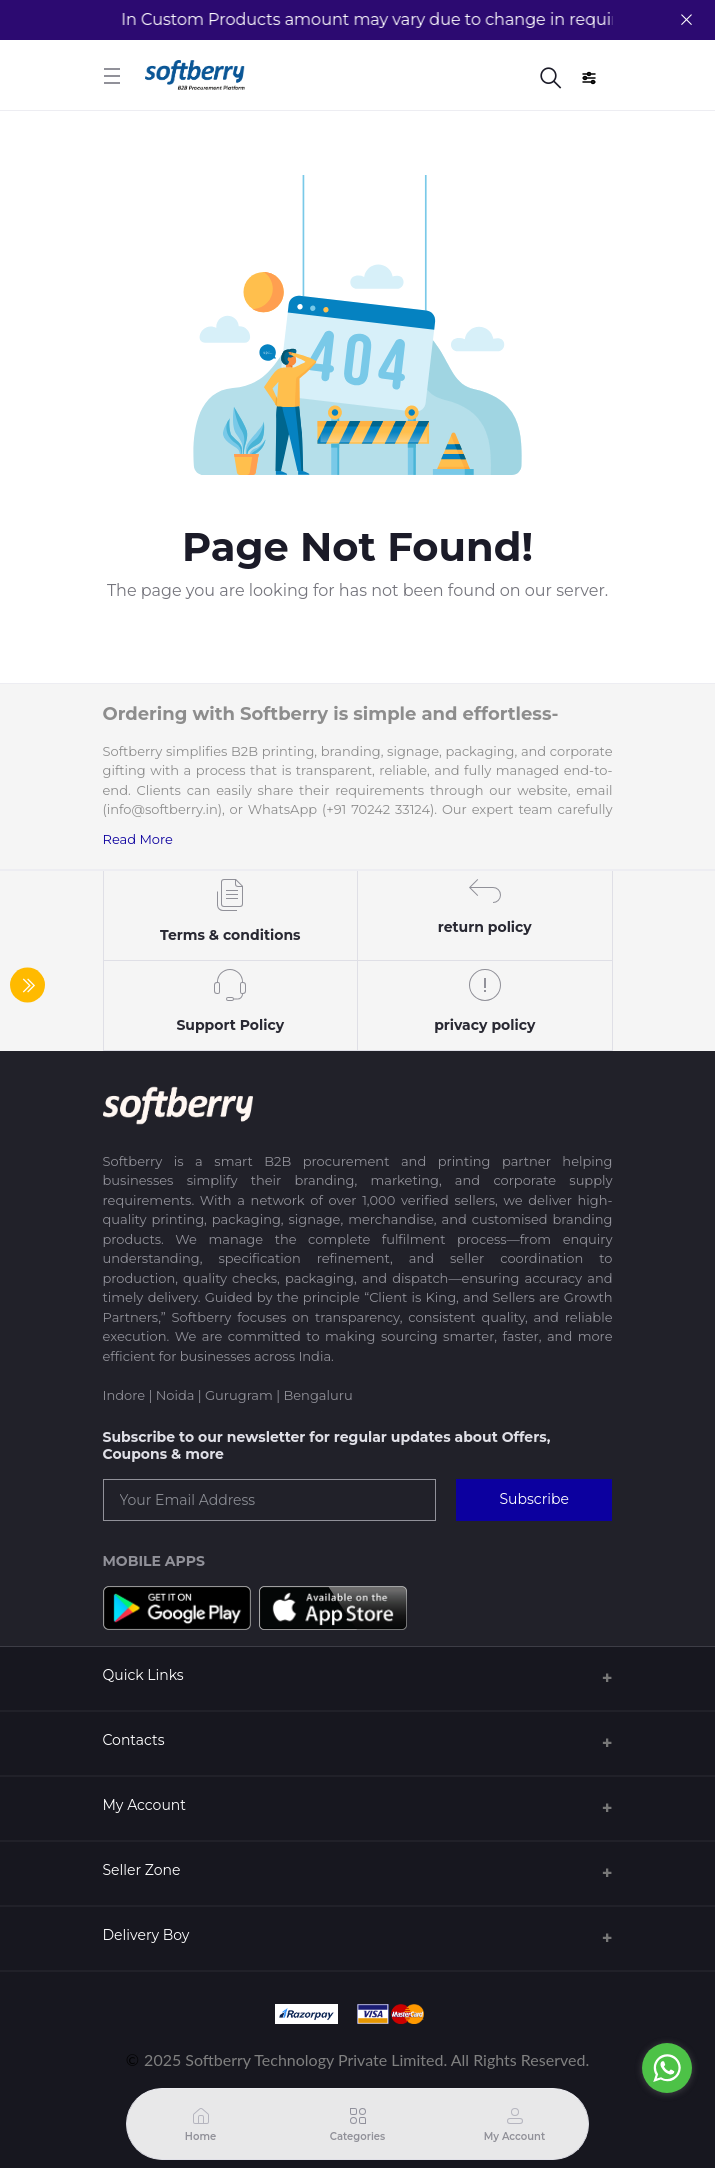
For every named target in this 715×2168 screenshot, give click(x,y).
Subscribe (533, 1499)
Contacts (134, 1740)
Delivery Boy (146, 1935)
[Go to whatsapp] (667, 2068)
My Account (144, 1805)
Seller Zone (142, 1870)
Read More (138, 839)
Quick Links (143, 1675)
